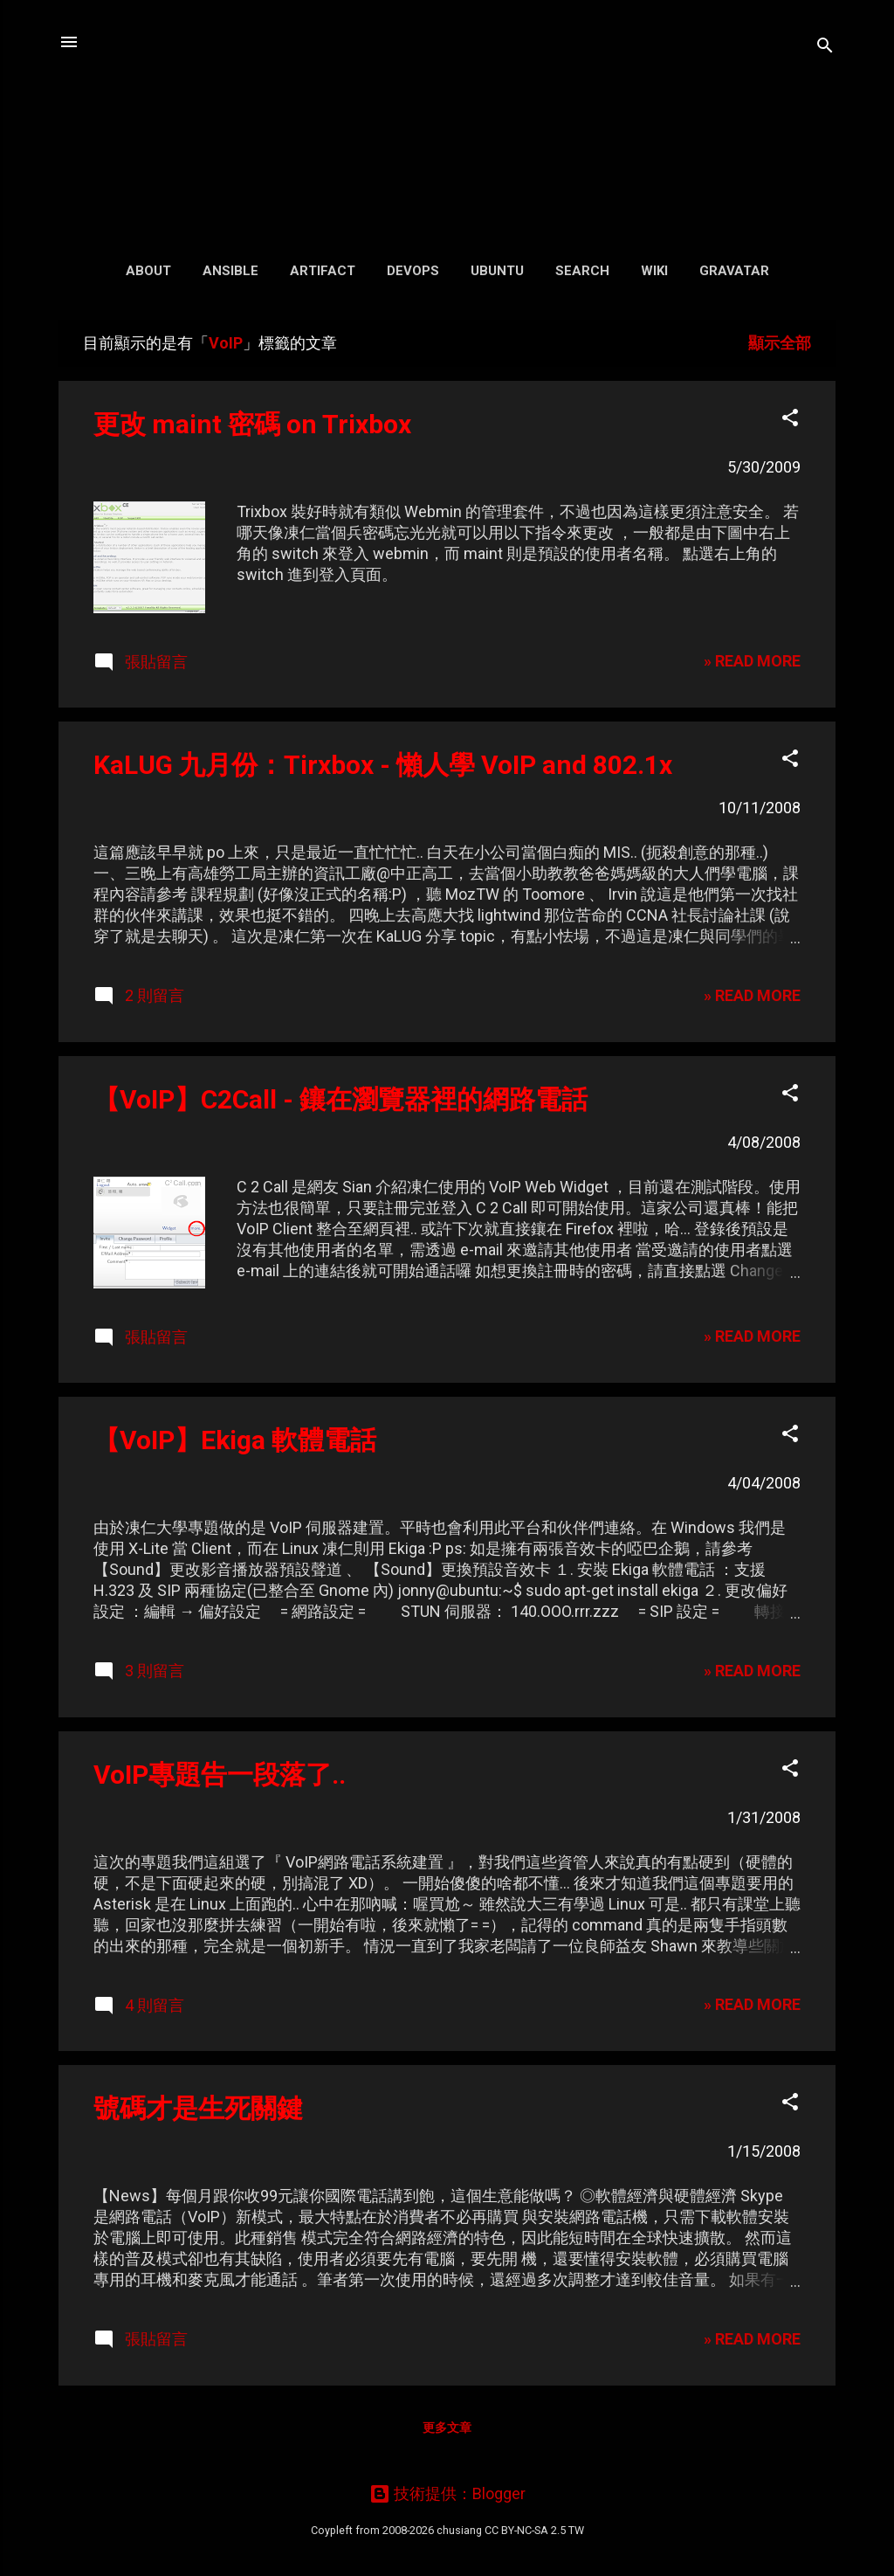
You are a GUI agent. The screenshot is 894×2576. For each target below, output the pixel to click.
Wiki (654, 271)
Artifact (322, 271)
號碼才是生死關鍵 (198, 2108)
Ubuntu (497, 271)
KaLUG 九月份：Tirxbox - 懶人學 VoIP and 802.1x (382, 764)
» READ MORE (752, 661)
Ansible (230, 271)
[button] (790, 420)
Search (582, 271)
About (148, 271)
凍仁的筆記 (447, 122)
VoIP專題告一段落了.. (219, 1774)
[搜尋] (825, 47)
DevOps (413, 271)
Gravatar (734, 271)
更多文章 (447, 2427)
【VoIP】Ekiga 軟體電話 (234, 1440)
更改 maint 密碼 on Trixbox (252, 424)
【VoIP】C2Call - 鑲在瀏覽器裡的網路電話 (340, 1099)
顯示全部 (779, 343)
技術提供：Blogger (447, 2493)
